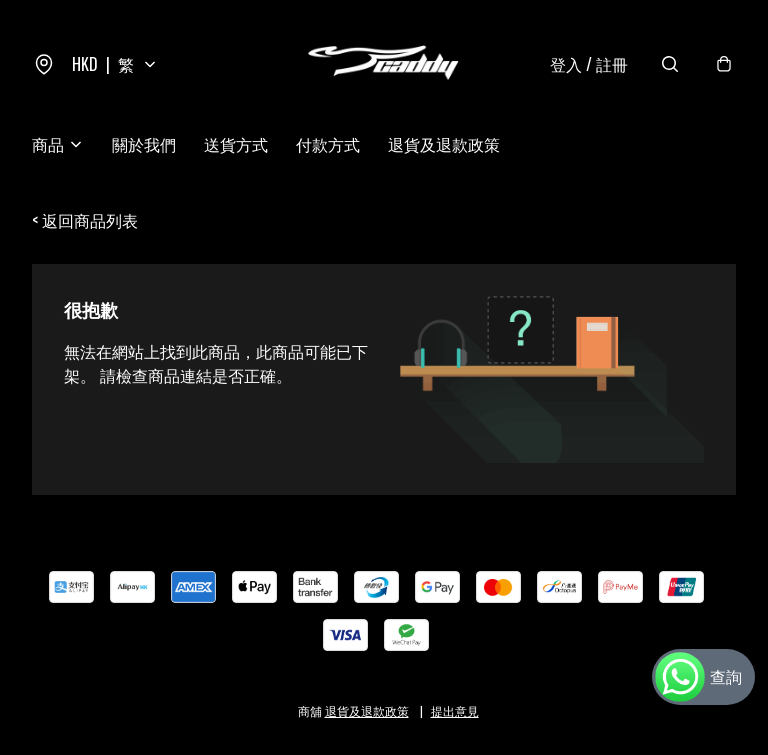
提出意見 (455, 710)
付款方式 (328, 144)
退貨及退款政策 (444, 144)
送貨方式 (236, 144)
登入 (589, 64)
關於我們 (144, 144)
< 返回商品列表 (85, 220)
